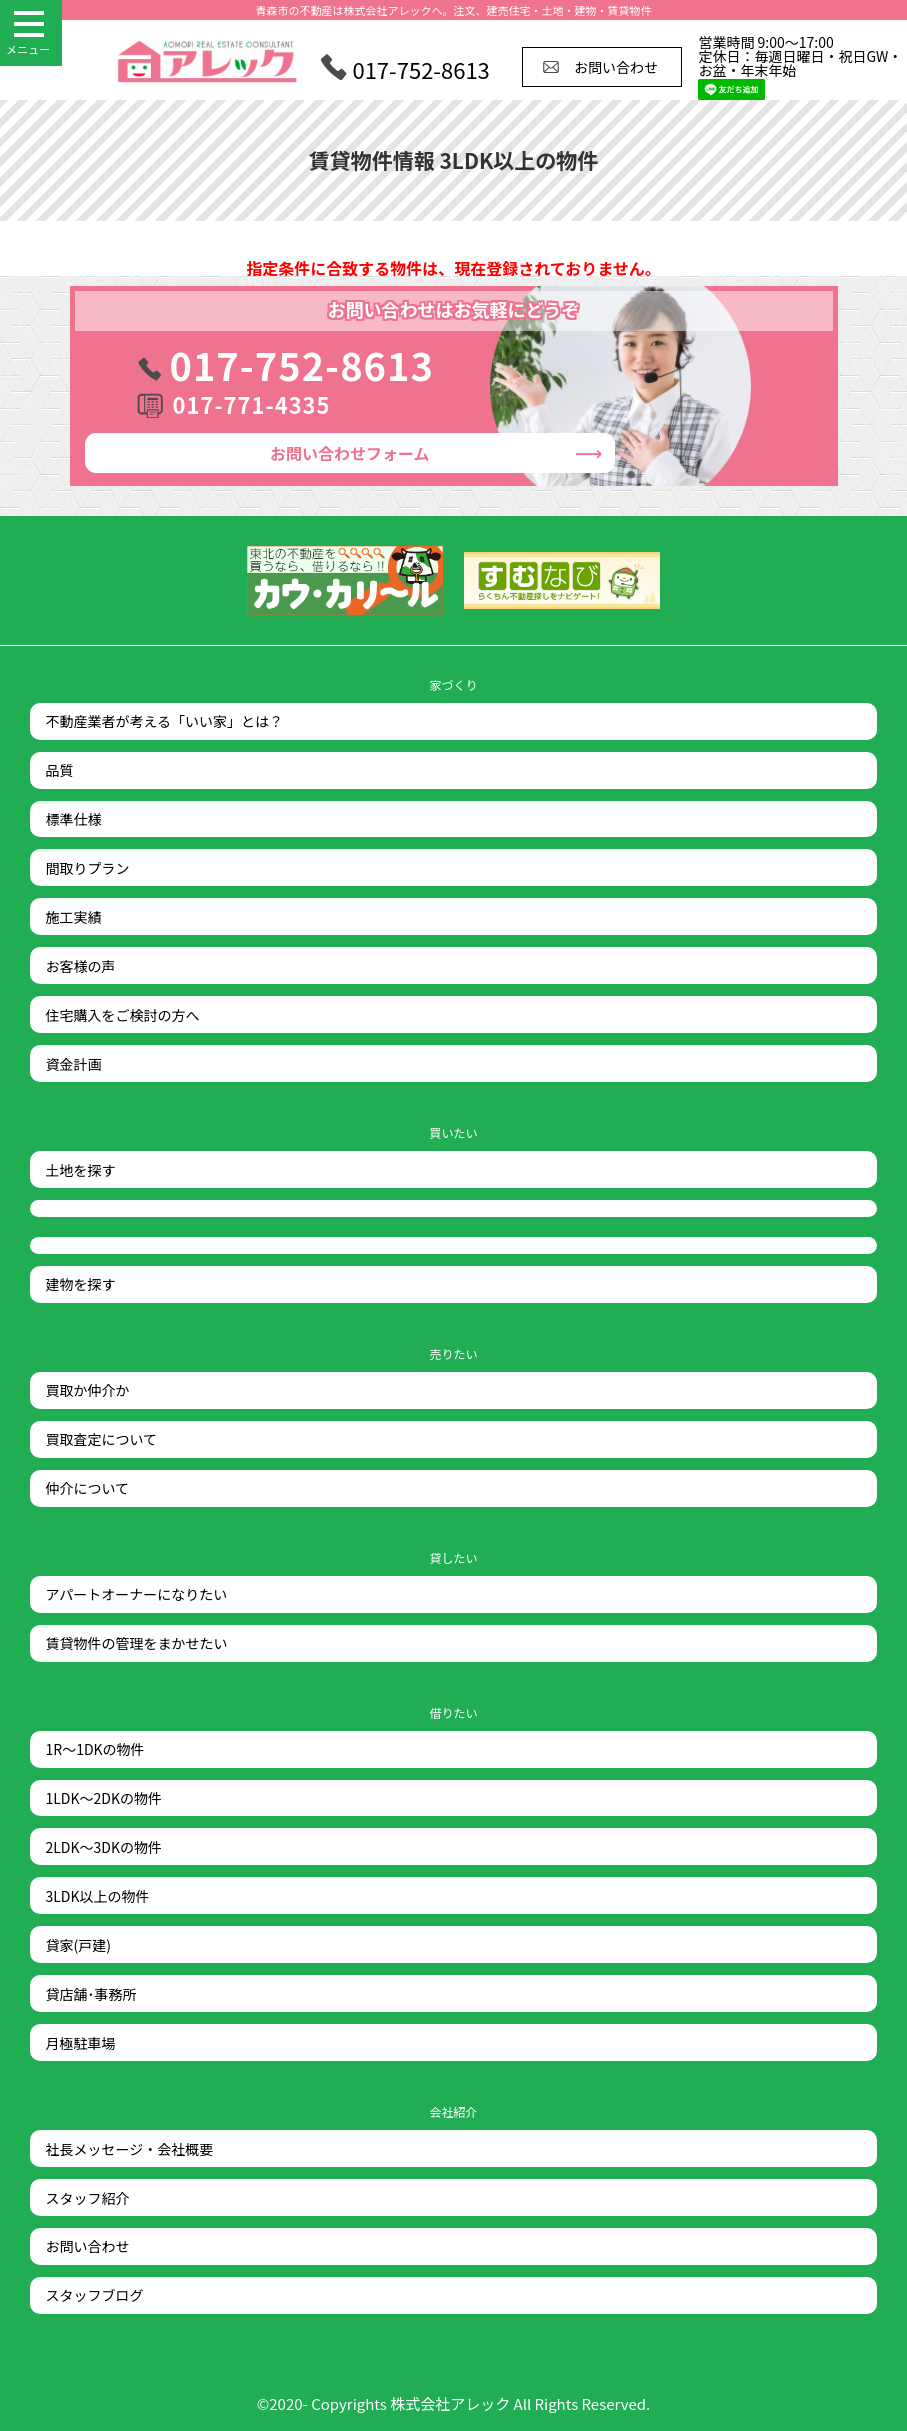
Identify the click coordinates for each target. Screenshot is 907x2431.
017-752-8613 (302, 364)
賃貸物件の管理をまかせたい (136, 1643)
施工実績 (73, 917)
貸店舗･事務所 (90, 1994)
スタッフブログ (94, 2295)
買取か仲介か (87, 1390)
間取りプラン (87, 868)
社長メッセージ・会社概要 (129, 2149)
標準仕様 (73, 819)
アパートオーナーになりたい (136, 1594)
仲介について (87, 1488)
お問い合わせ (350, 453)
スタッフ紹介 (87, 2198)
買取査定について (101, 1439)
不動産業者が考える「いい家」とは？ (164, 721)
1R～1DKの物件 (94, 1749)
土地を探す (80, 1170)
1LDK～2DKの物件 (103, 1798)
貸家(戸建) (77, 1945)
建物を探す (80, 1284)
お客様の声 (80, 966)
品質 (59, 770)
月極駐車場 (80, 2043)
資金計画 (73, 1064)
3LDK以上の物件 (97, 1896)
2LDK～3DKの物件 (103, 1847)
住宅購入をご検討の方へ (122, 1015)
